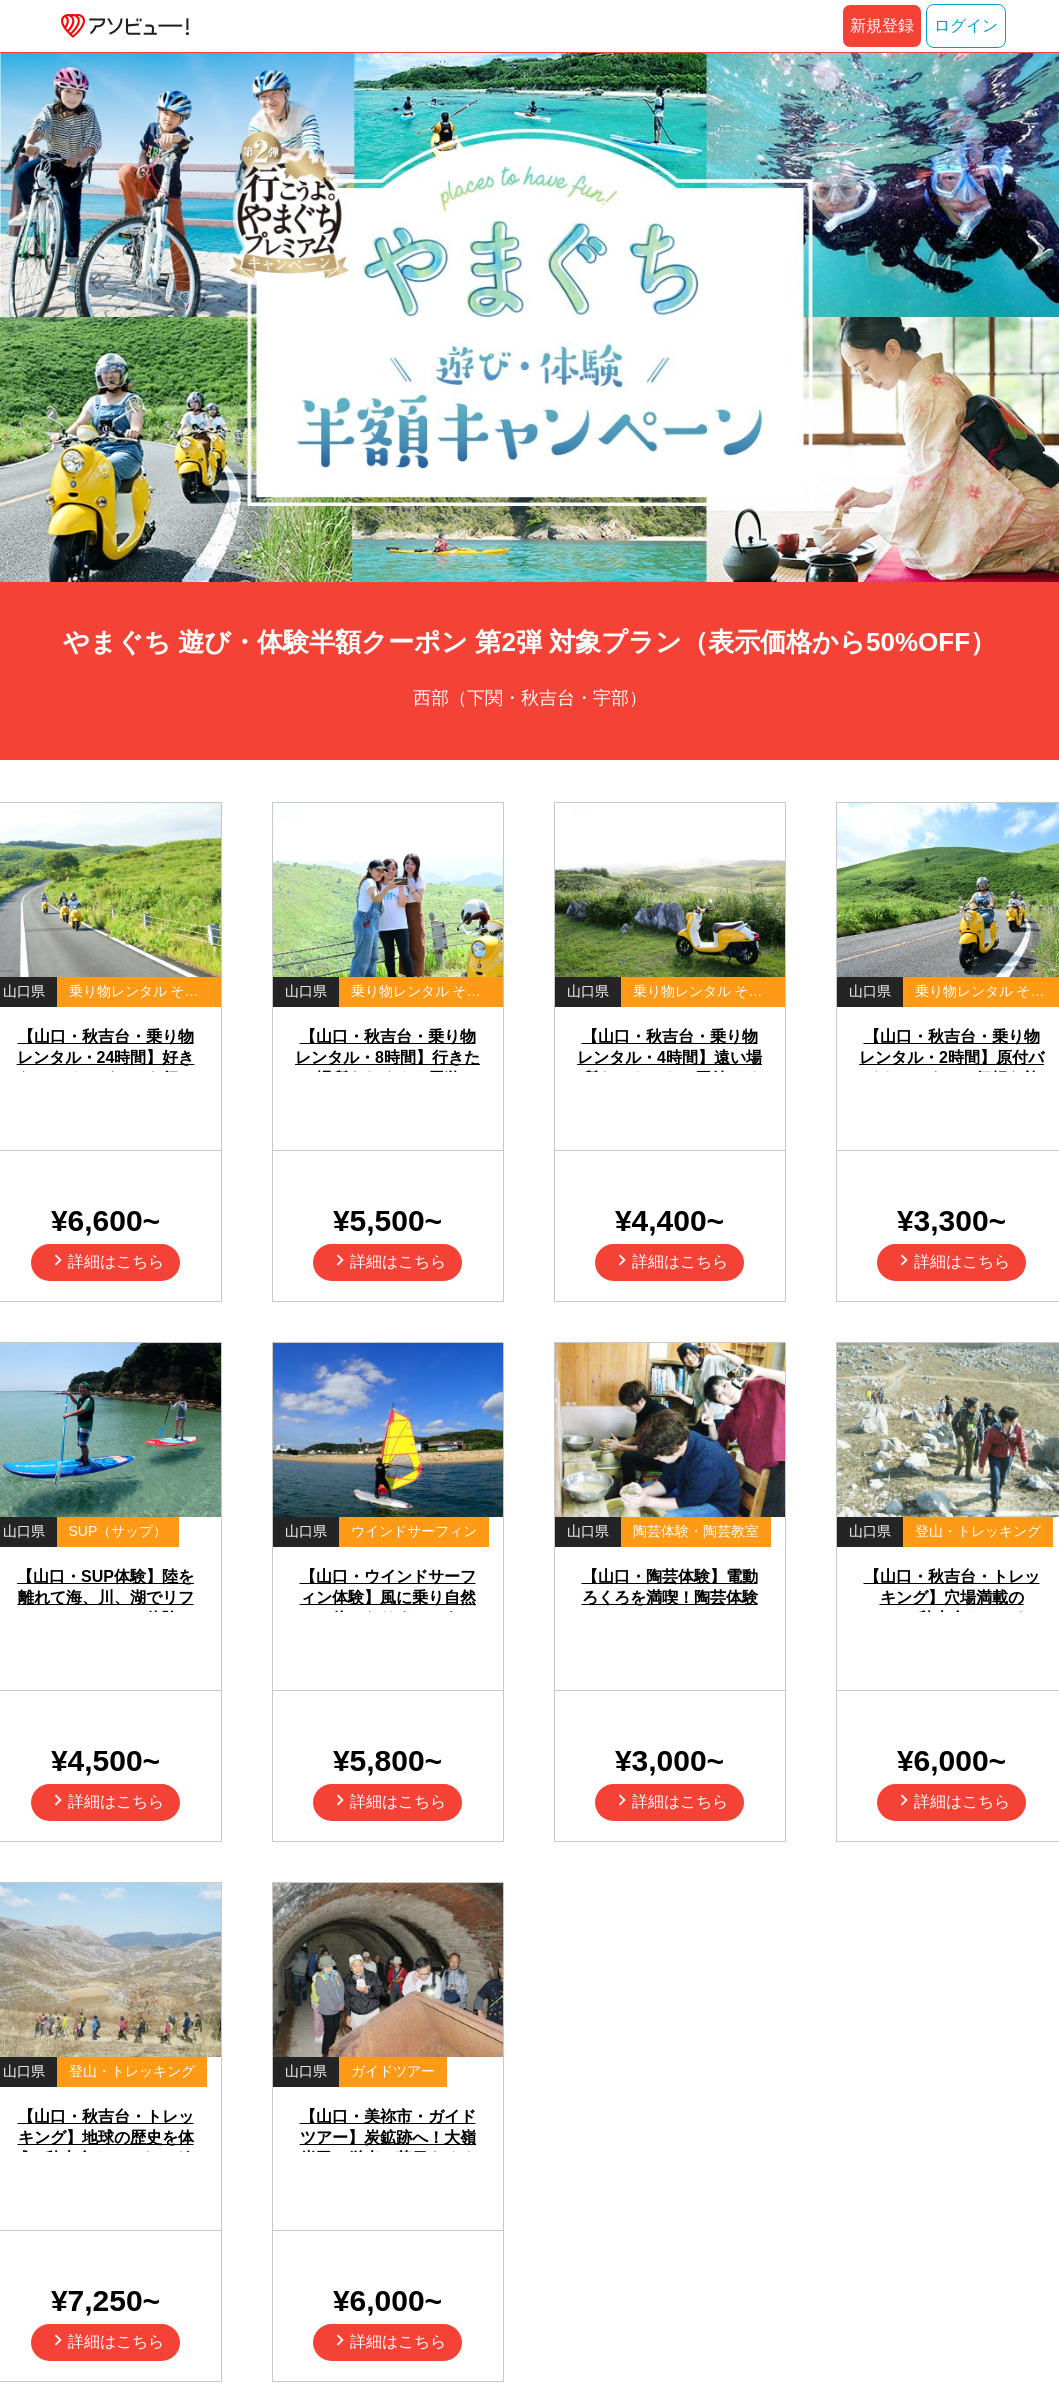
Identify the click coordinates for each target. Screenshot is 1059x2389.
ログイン (966, 25)
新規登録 (882, 25)
